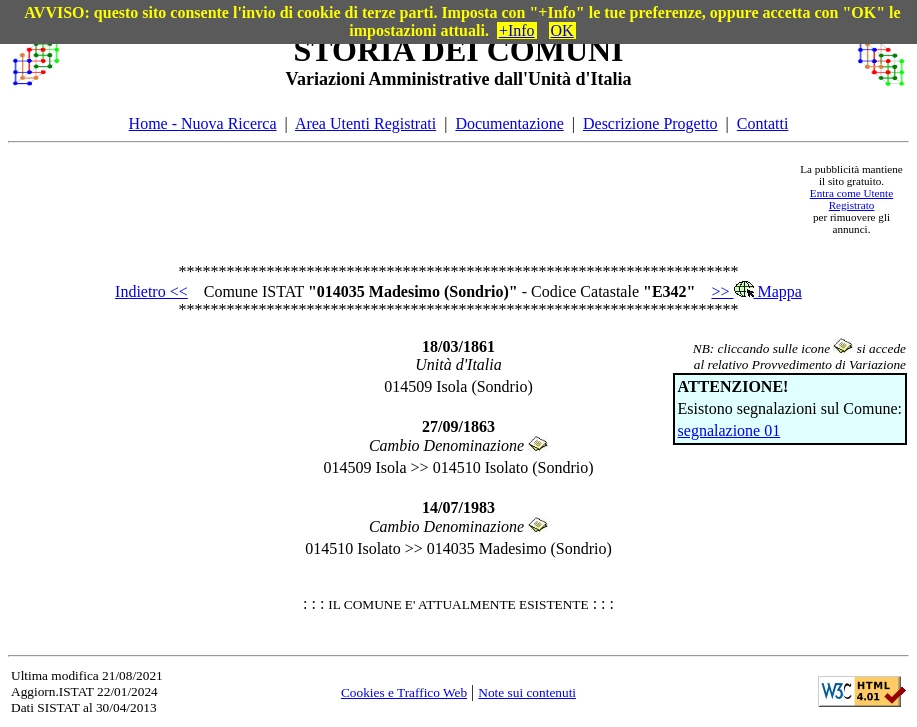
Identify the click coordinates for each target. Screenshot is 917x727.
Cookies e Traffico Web (404, 692)
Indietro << (151, 291)
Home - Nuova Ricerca (203, 123)
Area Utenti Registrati (365, 123)
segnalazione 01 (729, 430)
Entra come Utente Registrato (851, 199)
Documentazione (509, 123)
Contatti (763, 123)
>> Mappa (756, 291)
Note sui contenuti (527, 692)
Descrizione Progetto (650, 123)
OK (562, 30)
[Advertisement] (429, 199)
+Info (517, 30)
